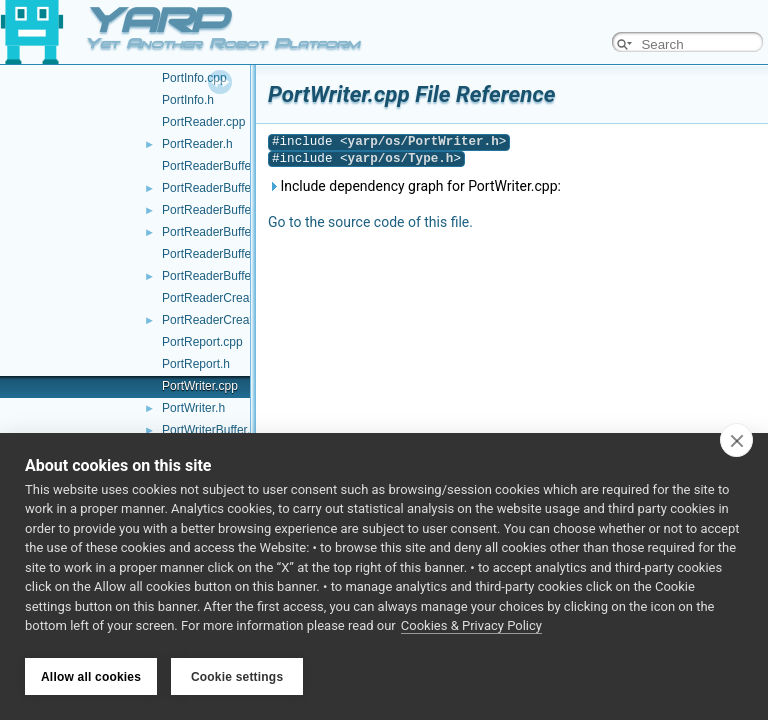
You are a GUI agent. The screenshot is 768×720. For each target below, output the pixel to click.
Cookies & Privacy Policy (471, 628)
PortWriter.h (193, 408)
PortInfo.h (188, 100)
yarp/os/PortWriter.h (423, 141)
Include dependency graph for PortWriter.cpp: (414, 186)
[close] (736, 442)
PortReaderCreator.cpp (223, 298)
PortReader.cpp (203, 122)
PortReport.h (196, 364)
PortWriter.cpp (200, 386)
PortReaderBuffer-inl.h (221, 166)
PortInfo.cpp (194, 78)
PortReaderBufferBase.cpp (233, 210)
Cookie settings (237, 677)
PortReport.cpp (202, 342)
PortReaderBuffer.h (213, 188)
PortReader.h (197, 144)
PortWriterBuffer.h (209, 430)
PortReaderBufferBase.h (227, 232)
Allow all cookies (91, 677)
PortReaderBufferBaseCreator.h (247, 276)
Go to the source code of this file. (370, 222)
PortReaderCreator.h (217, 320)
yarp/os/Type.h (401, 158)
